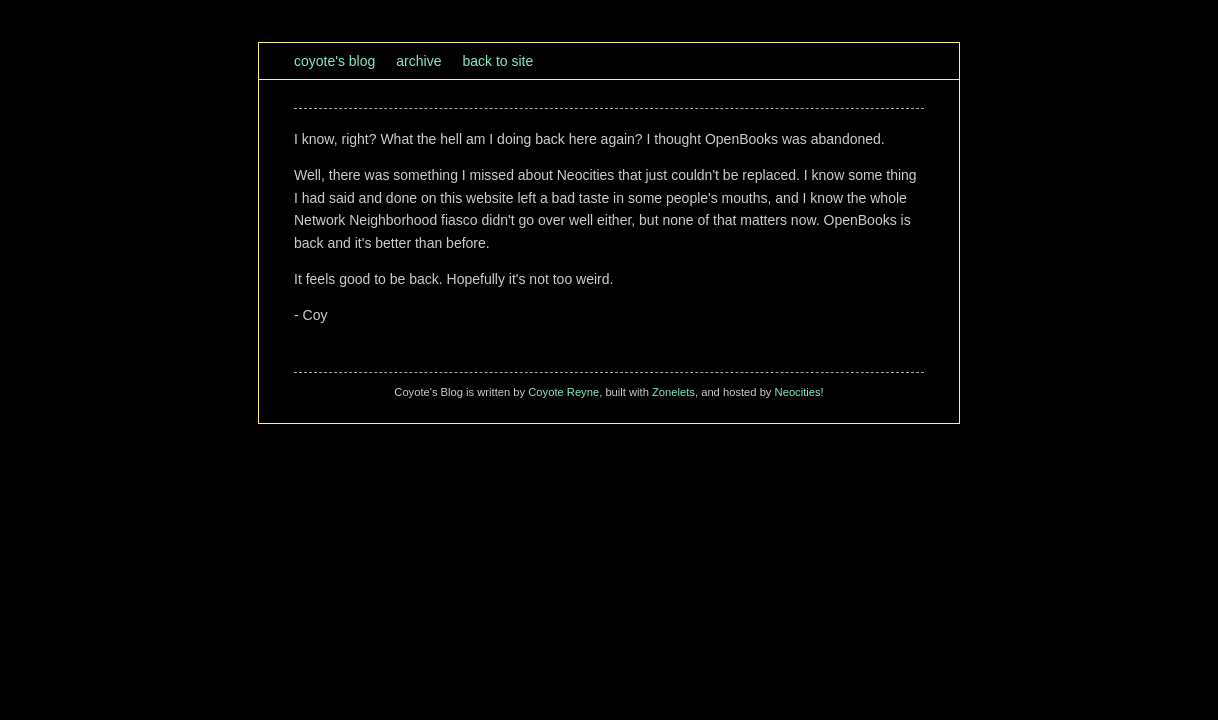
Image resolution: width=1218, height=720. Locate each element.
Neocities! (799, 392)
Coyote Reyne (563, 392)
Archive (418, 61)
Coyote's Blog (334, 61)
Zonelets (673, 392)
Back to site (497, 61)
